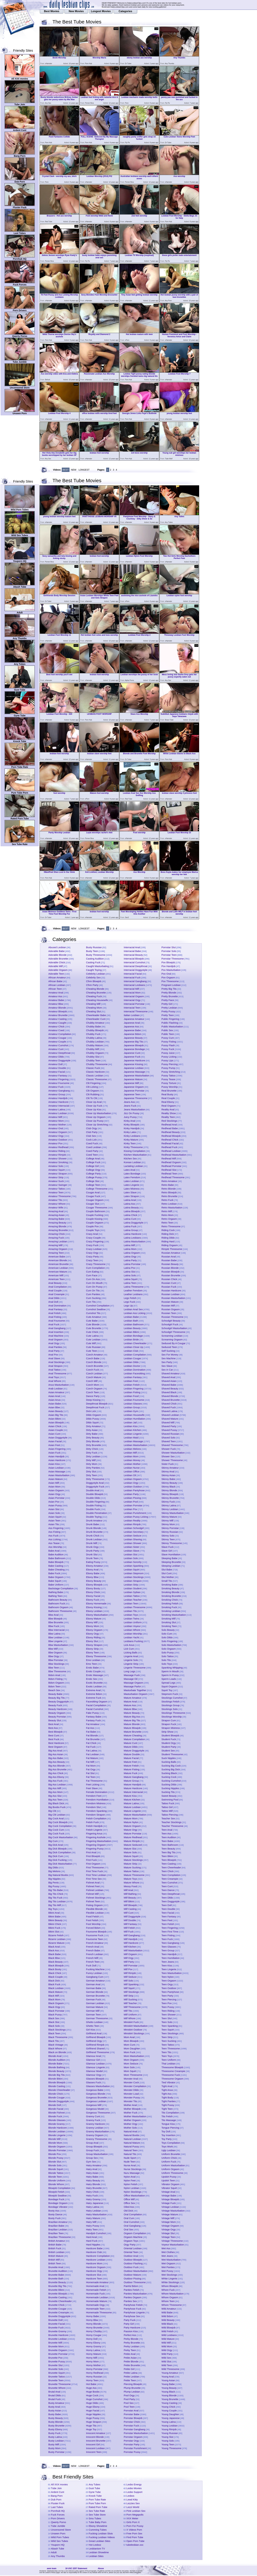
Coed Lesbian (93, 1147)
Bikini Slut (53, 1931)
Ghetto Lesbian (94, 2022)
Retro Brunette (169, 1196)
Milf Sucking (130, 1999)
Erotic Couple (93, 1671)
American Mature (57, 1271)
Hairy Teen (92, 2229)
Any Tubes (20, 663)
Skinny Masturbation (172, 1513)
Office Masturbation (134, 2195)
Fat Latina (91, 1750)
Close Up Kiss (93, 1109)
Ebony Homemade (96, 1603)
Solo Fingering (169, 1641)
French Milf (92, 1958)
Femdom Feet (93, 1795)
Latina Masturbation (134, 1241)
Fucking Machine (95, 1969)
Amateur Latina (56, 1109)
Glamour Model (94, 2071)
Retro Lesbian (169, 1203)
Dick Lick (91, 1411)
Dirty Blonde (92, 1441)
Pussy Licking (169, 1056)
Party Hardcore (132, 2327)
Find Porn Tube (134, 2537)
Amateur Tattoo (56, 1188)
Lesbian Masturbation (135, 1445)
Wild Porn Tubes (20, 508)
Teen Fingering (169, 1927)
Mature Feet (130, 1761)
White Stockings (170, 2282)
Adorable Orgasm (58, 970)
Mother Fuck (130, 2112)
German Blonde (94, 1991)
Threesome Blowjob (172, 2067)
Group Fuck (92, 2150)
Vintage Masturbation (173, 2210)
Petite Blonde (131, 2361)
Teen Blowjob (168, 1860)
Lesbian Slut (130, 1554)
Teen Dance (168, 1890)
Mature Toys (130, 1878)
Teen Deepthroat (170, 1893)
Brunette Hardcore (58, 2335)
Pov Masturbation (171, 970)
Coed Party (92, 1151)
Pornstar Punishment (135, 2448)
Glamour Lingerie (95, 2067)
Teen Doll (166, 1905)
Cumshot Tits (93, 1313)
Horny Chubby (94, 2331)
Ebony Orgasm (94, 1629)
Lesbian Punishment (135, 1513)
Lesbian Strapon (133, 1580)
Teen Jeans (167, 1961)
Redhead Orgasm (171, 1162)
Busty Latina (55, 2436)
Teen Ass (166, 1833)
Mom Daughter (132, 2048)
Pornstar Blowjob (133, 2418)
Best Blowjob (55, 1731)
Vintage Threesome (172, 2240)
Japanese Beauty (133, 1037)
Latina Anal (130, 1200)
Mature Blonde (132, 1724)
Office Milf (129, 2199)
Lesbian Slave (131, 1550)
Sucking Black (169, 1773)
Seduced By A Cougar (173, 1343)
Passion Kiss (131, 2331)
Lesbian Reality (132, 1520)
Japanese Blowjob (134, 1045)
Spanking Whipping (172, 1667)
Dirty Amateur (93, 1426)
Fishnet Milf (92, 1893)
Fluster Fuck (20, 206)
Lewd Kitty (132, 2499)
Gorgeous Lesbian (96, 2101)
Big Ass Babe (55, 1758)
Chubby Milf (92, 1049)
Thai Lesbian (168, 2063)
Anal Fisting (54, 1316)
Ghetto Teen (92, 2025)
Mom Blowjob (131, 2041)
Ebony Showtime (98, 2526)
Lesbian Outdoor (133, 1486)
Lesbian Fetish (132, 1384)
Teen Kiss (166, 1965)
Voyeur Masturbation (172, 2244)
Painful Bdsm (131, 2286)
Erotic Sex (91, 1678)
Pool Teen (129, 2406)
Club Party (92, 1132)
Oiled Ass (129, 2206)
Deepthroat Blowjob (97, 1403)
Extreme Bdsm (94, 1694)
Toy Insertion (168, 2135)
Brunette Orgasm (57, 2350)
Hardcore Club (94, 2252)
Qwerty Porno (20, 335)
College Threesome (97, 1188)
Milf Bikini (129, 1901)
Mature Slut (130, 1848)
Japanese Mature (133, 1079)
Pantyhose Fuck (132, 2308)
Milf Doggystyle (132, 1916)
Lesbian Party (131, 1494)
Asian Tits (53, 1524)
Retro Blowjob (169, 1192)
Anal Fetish (54, 1313)
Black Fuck (54, 1984)
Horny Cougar (93, 2335)
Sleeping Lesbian (170, 1565)
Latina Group (131, 1230)
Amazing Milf (55, 1245)
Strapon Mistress (170, 1728)
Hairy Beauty (93, 2180)
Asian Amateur (56, 1392)
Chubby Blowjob (95, 1030)
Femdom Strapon (95, 1814)
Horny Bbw (92, 2320)
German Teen (93, 2014)
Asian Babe (54, 1403)
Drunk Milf (91, 1543)
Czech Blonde (93, 1362)
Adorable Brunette (58, 958)
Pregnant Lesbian (171, 985)
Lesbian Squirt (131, 1569)
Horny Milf (91, 2357)
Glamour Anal (93, 2056)
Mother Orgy (130, 2123)
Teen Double (168, 1909)
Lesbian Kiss (131, 1426)
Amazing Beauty (57, 1222)
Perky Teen (130, 2350)
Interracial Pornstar (134, 1003)
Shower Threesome (172, 1460)
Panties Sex (130, 2301)
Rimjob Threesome (171, 1249)
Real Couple (168, 1098)
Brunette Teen (56, 2380)
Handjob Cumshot (96, 2233)
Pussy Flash (168, 1045)
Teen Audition (168, 1837)
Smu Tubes (95, 2518)
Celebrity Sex (93, 977)
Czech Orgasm (94, 1388)
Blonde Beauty (56, 2071)
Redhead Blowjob (171, 1135)
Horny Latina (93, 2350)
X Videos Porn (134, 2529)
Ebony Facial (93, 1596)
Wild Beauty (168, 2320)
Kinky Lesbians (132, 1135)
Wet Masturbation (171, 2259)
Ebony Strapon (94, 1645)
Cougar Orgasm (95, 1200)
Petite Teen (130, 2380)
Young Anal (167, 2376)
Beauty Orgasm (56, 1712)
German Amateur (95, 1980)
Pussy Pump (168, 1068)
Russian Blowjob (170, 1271)
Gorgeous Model (95, 2108)
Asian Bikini (54, 1418)
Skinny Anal (167, 1471)
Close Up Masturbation (98, 1113)
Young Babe (168, 2384)
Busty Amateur (56, 2403)
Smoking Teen (169, 1626)
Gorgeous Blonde (95, 2093)
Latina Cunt (130, 1218)
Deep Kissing (93, 1399)
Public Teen (167, 1034)
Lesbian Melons (132, 1448)
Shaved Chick (169, 1403)
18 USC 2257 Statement (76, 2568)
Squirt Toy (166, 1690)
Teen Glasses (168, 1946)
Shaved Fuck (168, 1407)
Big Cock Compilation (60, 1826)
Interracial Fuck (132, 977)
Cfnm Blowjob (93, 981)
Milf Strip (128, 1995)
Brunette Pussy (56, 2361)
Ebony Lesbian (94, 1611)
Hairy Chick (92, 2191)
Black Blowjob (56, 1965)
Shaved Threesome (172, 1445)
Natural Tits (130, 2154)
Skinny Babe (168, 1479)
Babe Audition (56, 1554)
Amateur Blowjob (57, 1011)
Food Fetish (92, 1916)
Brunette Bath (55, 2278)
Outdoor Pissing (132, 2278)
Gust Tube (20, 688)
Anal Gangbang (56, 1328)
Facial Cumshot (94, 1709)
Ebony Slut (92, 1641)
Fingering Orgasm (96, 1844)
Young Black (168, 2391)
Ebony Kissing (94, 1607)
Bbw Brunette (55, 1622)
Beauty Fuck (55, 1705)
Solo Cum (166, 1633)
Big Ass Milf (54, 1788)
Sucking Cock (169, 1777)
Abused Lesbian (57, 947)
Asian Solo (54, 1513)
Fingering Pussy (95, 1848)
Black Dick (54, 1980)
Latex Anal (129, 1169)
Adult (20, 611)
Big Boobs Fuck (57, 1807)
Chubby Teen (93, 1060)
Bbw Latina (54, 1633)
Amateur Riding (56, 1151)
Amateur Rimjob (57, 1154)
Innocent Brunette (95, 2440)
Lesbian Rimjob (132, 1524)
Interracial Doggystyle (135, 970)
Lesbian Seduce (132, 1535)
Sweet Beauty (169, 1795)
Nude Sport (130, 2157)
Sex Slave (167, 1365)
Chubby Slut (92, 1056)
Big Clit (52, 1810)
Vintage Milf (167, 2218)
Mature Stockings (133, 1860)
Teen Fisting (168, 1935)
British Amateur (56, 2240)
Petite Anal (130, 2354)
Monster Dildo (131, 2090)
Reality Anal (167, 1109)
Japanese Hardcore (134, 1060)
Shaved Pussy (169, 1430)
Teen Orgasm (168, 1980)
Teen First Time (169, 1931)
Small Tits (166, 1580)
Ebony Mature (93, 1618)
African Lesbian (56, 985)
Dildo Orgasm (93, 1415)
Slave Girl (166, 1550)
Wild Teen (166, 2365)
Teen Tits (166, 2052)
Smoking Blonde (170, 1592)
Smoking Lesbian (170, 1611)
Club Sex (91, 1135)
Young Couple (169, 2410)
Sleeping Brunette (171, 1562)
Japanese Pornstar (134, 1090)
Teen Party (167, 1995)
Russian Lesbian (170, 1294)
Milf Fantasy (130, 1924)
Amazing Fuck (56, 1237)
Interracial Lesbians (134, 985)
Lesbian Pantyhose (134, 1490)
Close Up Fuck (94, 1105)
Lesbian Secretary (134, 1531)
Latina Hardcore (132, 1233)
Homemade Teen (95, 2308)
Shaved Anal (168, 1377)
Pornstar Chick (132, 2421)
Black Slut (53, 2022)
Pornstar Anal (131, 2410)
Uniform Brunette (170, 2154)
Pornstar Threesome (172, 958)
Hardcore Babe (94, 2248)
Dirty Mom (91, 1464)
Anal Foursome (56, 1320)
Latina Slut (129, 1271)
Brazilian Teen (56, 2233)
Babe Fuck (54, 1573)
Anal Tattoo (54, 1369)
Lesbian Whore (132, 1629)
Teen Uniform (168, 2059)
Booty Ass (53, 2210)
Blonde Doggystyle (58, 2101)
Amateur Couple (57, 1041)
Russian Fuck (168, 1286)
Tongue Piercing (170, 2127)
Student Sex (168, 1750)
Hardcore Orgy (94, 2271)
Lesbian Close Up (133, 1347)
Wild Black (167, 2323)
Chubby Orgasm (95, 1052)
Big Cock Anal (56, 1818)
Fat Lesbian (92, 1754)
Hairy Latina (92, 2206)
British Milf (54, 2259)
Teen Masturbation (171, 1973)
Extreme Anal (93, 1690)
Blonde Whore (56, 2184)
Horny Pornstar (94, 2369)
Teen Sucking (168, 2041)
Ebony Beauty (93, 1580)
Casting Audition (95, 958)
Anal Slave (54, 1358)
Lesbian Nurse (132, 1467)
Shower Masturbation (173, 1452)
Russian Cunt (168, 1283)
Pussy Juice (168, 1052)
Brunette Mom (56, 2346)
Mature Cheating (133, 1735)
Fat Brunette (93, 1739)
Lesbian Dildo (131, 1362)
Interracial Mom (132, 992)
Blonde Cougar (56, 2097)
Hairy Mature (93, 2218)
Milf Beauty (130, 1897)
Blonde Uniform (56, 2180)
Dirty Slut (91, 1471)
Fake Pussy (92, 1712)
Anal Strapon (55, 1365)
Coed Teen (92, 1154)
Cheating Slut (93, 1011)
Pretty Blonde (168, 992)
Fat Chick (91, 1743)
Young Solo (167, 2440)
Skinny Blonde (169, 1490)
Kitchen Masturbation (135, 1154)
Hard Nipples (93, 2244)
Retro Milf (166, 1211)
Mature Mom (131, 1818)
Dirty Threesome (95, 1479)
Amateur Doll (55, 1064)
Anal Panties (55, 1347)
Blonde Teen (55, 2176)
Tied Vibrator (168, 2082)
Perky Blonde (131, 2338)
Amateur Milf (55, 1117)
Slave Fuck (167, 1547)
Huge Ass (91, 2387)
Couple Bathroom (95, 1211)
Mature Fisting (131, 1769)
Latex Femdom (132, 1177)
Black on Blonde (57, 2052)
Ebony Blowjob (94, 1584)
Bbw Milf (53, 1648)
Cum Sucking (93, 1298)
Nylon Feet (130, 2180)
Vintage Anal (168, 2191)
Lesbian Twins (131, 1618)
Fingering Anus (94, 1833)
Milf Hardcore (131, 1942)
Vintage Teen (168, 2237)
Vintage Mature (169, 2214)
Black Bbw (54, 1958)
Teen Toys (166, 2056)
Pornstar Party (131, 2444)
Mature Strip (130, 1863)
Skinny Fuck (168, 1501)
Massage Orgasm (133, 1682)
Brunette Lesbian (57, 2338)
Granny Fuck (93, 2120)
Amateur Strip (55, 1177)
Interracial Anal (132, 947)
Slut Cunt (166, 1573)
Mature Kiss (130, 1795)
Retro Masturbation (171, 1207)
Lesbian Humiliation (134, 1418)
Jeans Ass (129, 1102)
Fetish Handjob (94, 1826)
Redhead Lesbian (171, 1151)
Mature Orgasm (132, 1826)
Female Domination (96, 1792)
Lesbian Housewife (134, 1415)
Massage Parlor (132, 1686)
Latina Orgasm (132, 1252)
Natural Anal (130, 2131)
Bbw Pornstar (55, 1660)
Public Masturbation (172, 1026)
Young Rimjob (169, 2429)
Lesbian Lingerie (133, 1433)
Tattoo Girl (167, 1807)
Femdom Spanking (96, 1810)
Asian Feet (54, 1445)
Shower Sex (168, 1456)
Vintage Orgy (168, 2229)
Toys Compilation (170, 2142)
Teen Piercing (168, 1999)
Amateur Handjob (58, 1098)
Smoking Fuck (169, 1607)
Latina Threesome (134, 1286)
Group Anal (92, 2142)
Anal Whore (54, 1381)
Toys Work (167, 2146)
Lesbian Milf (130, 1452)
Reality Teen (168, 1117)
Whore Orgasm (169, 2297)
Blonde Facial (55, 2108)
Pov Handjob (168, 966)
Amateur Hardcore (58, 1102)
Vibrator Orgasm (170, 2184)
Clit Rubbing (92, 1094)
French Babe (93, 1950)
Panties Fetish (131, 2289)
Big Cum (53, 1841)
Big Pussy (53, 1886)
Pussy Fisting (168, 1041)
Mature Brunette (132, 1731)
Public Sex (167, 1030)
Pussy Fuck (167, 1049)
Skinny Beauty (169, 1482)
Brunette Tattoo (56, 2376)
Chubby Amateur (95, 1022)
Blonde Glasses (57, 2120)
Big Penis (53, 1882)
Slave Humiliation (170, 1554)
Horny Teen (92, 2380)
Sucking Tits (168, 1792)
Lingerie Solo (131, 1660)
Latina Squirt (131, 1279)
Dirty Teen (91, 1475)
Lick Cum (129, 1648)
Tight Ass (166, 2093)
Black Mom (54, 1999)
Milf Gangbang (132, 1935)
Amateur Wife (55, 1207)
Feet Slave (92, 1788)
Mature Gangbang (134, 1777)
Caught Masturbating (97, 966)
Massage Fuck (132, 1675)
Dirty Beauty (92, 1437)
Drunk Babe (92, 1524)
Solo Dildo (167, 1637)
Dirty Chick (92, 1448)
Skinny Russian (169, 1531)
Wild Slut (166, 2361)
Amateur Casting (57, 1019)
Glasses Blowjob (95, 2078)
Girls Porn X (133, 2522)
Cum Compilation (95, 1267)
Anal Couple (55, 1290)
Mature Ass (130, 1705)
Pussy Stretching (170, 1071)
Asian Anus (54, 1399)
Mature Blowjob (132, 1728)
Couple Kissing (94, 1218)
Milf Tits (128, 2010)
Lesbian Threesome (134, 1607)
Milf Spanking (131, 1984)
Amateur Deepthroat (59, 1052)
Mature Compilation (134, 1739)
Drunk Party (92, 1550)
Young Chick (168, 2406)
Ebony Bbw (92, 1577)
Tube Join (20, 103)
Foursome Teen (94, 1939)
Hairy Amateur (94, 2165)
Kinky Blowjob (131, 1124)
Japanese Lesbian (134, 1068)
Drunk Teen (92, 1558)
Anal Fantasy (55, 1309)
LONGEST (84, 469)
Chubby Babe (93, 1026)
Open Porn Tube (135, 2541)
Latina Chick (130, 1215)
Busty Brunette (56, 2425)
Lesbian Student (132, 1588)
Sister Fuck (167, 1464)
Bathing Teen (55, 1596)
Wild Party (167, 2354)
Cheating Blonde (95, 988)
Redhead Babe (169, 1128)
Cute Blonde (93, 1324)
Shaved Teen (168, 1441)
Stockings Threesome (173, 1712)
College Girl (92, 1166)
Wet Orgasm (168, 2263)
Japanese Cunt (132, 1052)
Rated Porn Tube (20, 817)
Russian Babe (169, 1260)
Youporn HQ (20, 560)
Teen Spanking (169, 2025)
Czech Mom (92, 1384)
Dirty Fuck (91, 1452)
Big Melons (54, 1871)
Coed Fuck (92, 1143)
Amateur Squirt (56, 1169)
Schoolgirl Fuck (169, 1324)
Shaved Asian (169, 1381)
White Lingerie (169, 2278)
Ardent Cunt (20, 129)
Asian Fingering (56, 1448)
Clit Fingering (93, 1083)
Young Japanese (170, 2418)
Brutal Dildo (54, 2395)
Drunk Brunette (94, 1531)
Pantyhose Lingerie (134, 2312)
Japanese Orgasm (134, 1086)
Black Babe (54, 1954)
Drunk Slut (92, 1554)
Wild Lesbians (169, 2335)
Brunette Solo (55, 2369)
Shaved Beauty (169, 1388)
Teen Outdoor (168, 1988)
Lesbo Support (134, 2492)
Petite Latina (130, 2372)
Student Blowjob (170, 1735)
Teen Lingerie (168, 1969)
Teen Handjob (169, 1954)
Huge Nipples (93, 2414)
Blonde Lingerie (56, 2135)
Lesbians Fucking (133, 1641)
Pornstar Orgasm (133, 2436)
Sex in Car (167, 1369)
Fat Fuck (91, 1746)
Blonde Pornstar (57, 2150)
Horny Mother (93, 2365)
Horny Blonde (93, 2323)
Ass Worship (55, 1547)
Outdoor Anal (131, 2255)
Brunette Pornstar (58, 2354)
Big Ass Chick (55, 1773)
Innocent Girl (93, 2444)
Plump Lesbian (132, 2391)
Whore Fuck (168, 2289)
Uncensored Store (20, 386)
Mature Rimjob (132, 1841)
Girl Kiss (90, 2029)
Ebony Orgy (92, 1633)
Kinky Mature (131, 1139)
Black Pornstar (56, 2010)
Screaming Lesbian (171, 1335)
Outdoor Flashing (133, 2263)
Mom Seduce (131, 2063)
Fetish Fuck (92, 1822)
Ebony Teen (92, 1652)
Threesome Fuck (170, 2074)
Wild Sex (166, 2357)
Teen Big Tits (168, 1852)
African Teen (55, 988)
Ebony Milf (92, 1622)
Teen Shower (168, 2014)
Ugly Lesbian (168, 2150)
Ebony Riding (93, 1637)
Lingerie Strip (131, 1663)
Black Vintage (55, 2044)
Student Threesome (172, 1754)
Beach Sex (54, 1690)
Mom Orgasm (131, 2059)
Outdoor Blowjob (133, 2259)
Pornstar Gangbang (134, 2429)
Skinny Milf (167, 1520)
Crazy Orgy (92, 1252)
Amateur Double (57, 1068)
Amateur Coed (56, 1030)
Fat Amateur (92, 1724)
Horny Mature (93, 2354)
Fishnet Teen (93, 1901)
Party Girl (129, 2323)
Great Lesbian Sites (99, 2541)
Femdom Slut (93, 1807)
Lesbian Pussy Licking (136, 1516)
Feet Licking (92, 1784)
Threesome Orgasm (172, 2078)
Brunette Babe (56, 2274)
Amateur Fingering (58, 1079)
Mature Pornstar (132, 1833)
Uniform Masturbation (173, 2165)
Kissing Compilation (134, 1151)
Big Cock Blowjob (58, 1822)
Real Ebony (167, 1102)
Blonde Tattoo (55, 2173)
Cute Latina (92, 1335)
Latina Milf (129, 1245)
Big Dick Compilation (59, 1852)
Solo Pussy (167, 1652)
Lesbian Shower (132, 1543)
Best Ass (53, 1728)
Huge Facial (92, 2410)
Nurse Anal (130, 2165)
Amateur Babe (56, 1000)
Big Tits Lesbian (57, 1901)
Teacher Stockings (171, 1822)
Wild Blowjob (168, 2327)
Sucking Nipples (170, 1788)
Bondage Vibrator (57, 2206)
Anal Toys (53, 1377)
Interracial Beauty (133, 954)
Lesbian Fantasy (133, 1377)
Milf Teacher (130, 2003)
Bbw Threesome (57, 1671)
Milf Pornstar (131, 1965)
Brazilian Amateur (58, 2222)
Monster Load (131, 2093)
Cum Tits (91, 1301)
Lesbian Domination (135, 1369)
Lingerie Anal (131, 1656)
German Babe (93, 1988)
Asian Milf (53, 1482)
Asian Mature (55, 1479)
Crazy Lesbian (94, 1249)
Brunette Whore (57, 2387)
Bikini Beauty (55, 1920)
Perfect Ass (130, 2335)
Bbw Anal (53, 1614)
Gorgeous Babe (94, 2090)
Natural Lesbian (132, 2139)
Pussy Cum (167, 1037)
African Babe (55, 981)
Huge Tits (91, 2425)
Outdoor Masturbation (136, 2271)
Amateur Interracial (58, 1105)
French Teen (93, 1961)
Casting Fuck (93, 962)
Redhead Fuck (169, 1147)
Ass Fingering (55, 1528)
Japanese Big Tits (133, 1041)
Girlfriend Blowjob (95, 2037)
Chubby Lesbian (95, 1041)
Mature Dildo (131, 1746)
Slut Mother (167, 1577)
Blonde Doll (54, 2105)
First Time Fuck (94, 1871)
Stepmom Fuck (169, 1694)
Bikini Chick (54, 1924)
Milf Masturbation (133, 1950)
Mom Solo (129, 2067)
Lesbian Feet (131, 1381)
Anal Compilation (57, 1286)
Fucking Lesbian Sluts (101, 2533)
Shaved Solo (168, 1437)
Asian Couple (55, 1430)
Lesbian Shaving (133, 1539)
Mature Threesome (134, 1875)
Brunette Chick (56, 2304)
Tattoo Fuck (167, 1803)
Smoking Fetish (169, 1603)
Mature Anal (130, 1701)
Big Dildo (53, 1867)
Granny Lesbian (94, 2127)
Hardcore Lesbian (95, 2259)
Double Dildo (93, 1497)
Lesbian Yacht (131, 1637)
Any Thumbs (20, 637)
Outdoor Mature (132, 2274)
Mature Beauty (132, 1712)
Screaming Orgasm (172, 1339)
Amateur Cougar (57, 1037)
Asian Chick (54, 1426)
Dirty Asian (92, 1430)
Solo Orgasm (168, 1648)
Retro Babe (167, 1184)
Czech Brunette (94, 1365)
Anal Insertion (55, 1332)
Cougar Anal (93, 1192)
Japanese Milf (131, 1083)
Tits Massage (168, 2120)
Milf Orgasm (130, 1954)
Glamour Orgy (93, 2074)
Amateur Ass (55, 996)
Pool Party (129, 2399)
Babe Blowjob (55, 1562)
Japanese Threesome (136, 1098)
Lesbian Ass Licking (134, 1313)
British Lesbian (56, 2252)
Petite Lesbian (131, 2376)
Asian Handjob (56, 1456)
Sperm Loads (168, 1678)
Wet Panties (168, 2267)
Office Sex (129, 2203)
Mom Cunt (129, 2044)
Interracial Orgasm (134, 996)
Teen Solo (166, 2022)
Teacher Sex (168, 1818)
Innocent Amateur (95, 2433)
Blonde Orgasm (56, 2146)
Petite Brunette (132, 2365)
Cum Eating (92, 1271)
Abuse (101, 2568)
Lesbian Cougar (132, 1358)
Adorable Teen (56, 973)
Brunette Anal (55, 2267)
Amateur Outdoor (57, 1139)
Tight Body (167, 2097)
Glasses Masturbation (98, 2086)
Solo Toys (166, 1663)
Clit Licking (92, 1086)
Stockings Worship (171, 1716)
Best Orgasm (55, 1746)
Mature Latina (131, 1803)
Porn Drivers (20, 309)
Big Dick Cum (55, 1856)
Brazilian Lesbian (57, 2229)
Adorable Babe (56, 951)
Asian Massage (56, 1471)
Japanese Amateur (134, 1019)
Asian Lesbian (56, 1467)
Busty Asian (54, 2410)
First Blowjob (93, 1856)
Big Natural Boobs (58, 1875)
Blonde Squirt (55, 2169)
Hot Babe (91, 2384)
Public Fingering (170, 1019)
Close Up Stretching (97, 1124)
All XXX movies (20, 77)
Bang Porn (20, 154)
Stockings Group (170, 1705)
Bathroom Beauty (57, 1599)
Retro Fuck (167, 1200)
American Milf (55, 1275)
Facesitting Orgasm (96, 1701)
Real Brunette (169, 1090)
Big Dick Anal (55, 1844)
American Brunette (58, 1264)
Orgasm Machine (133, 2237)
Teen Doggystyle (170, 1901)
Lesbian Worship (133, 1633)
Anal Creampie (56, 1294)
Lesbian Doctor (132, 1365)
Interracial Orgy (132, 1000)
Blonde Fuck (55, 2116)
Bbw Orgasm (55, 1652)
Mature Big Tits (132, 1720)
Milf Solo (128, 1980)
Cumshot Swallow (96, 1309)
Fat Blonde (92, 1735)
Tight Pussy (167, 2105)
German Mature (94, 2007)
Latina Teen (130, 1283)
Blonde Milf (54, 2139)
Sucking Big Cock (171, 1765)
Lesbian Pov (130, 1509)
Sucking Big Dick (170, 1769)
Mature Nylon (131, 1822)
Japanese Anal (132, 1022)
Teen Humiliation (170, 1958)
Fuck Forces (20, 283)
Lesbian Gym (131, 1411)
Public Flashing (169, 1022)
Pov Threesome (170, 981)
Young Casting (169, 2403)
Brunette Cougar (57, 2308)
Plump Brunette (132, 2387)
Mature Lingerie (132, 1810)
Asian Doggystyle (57, 1437)
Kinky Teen (130, 1143)
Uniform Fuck (168, 2161)
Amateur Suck (56, 1181)
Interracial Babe (132, 951)
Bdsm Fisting (55, 1678)
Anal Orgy (53, 1343)
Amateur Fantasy (57, 1075)
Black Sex (53, 2018)
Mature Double (132, 1754)
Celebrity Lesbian (95, 973)
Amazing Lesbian (57, 1241)
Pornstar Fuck (131, 2425)
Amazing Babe (56, 1218)
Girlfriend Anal (93, 2033)
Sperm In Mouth (170, 1671)
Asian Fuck (54, 1452)
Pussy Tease (168, 1079)
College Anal (93, 1158)
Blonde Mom (55, 2142)
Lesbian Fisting (132, 1392)
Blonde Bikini (55, 2078)
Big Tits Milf (54, 1905)
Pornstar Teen (169, 954)
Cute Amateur (93, 1316)
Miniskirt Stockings (134, 2033)
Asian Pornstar (56, 1497)
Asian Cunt (54, 1433)
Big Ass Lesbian (57, 1784)
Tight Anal (166, 2086)
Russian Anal (168, 1256)
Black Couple (55, 1976)
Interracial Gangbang (135, 981)
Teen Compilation (170, 1875)
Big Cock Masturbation (60, 1837)
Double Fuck (93, 1509)
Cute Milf (91, 1343)
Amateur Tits (55, 1200)
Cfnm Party (92, 985)
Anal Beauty (55, 1283)
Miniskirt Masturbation (136, 2025)
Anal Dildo (53, 1298)
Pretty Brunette (169, 996)
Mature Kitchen (132, 1799)
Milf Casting (130, 1909)
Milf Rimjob (130, 1973)
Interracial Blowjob (134, 958)
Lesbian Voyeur (132, 1626)
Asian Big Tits (55, 1415)
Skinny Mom (168, 1524)
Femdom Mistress (96, 1803)
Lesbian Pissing (132, 1497)
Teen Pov (166, 2003)
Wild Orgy (166, 2350)
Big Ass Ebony (56, 1777)
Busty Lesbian (56, 2440)
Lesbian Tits (130, 1611)
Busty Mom (54, 2448)
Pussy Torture (168, 1083)
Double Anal (92, 1490)
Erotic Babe (92, 1667)
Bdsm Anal (54, 1675)
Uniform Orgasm (170, 2169)
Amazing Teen (56, 1252)
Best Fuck (53, 1739)
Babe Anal (53, 1550)
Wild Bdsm (167, 2316)
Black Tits (53, 2041)
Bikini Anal (54, 1912)
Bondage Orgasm (58, 2203)
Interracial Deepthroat (135, 966)
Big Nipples (54, 1878)
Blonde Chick (55, 2093)
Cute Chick (92, 1332)
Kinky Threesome (133, 1147)
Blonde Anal (54, 2056)
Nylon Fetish (130, 2184)
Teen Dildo (167, 1897)
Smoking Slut (168, 1622)
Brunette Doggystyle (59, 2316)
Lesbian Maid (131, 1437)
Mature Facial (131, 1758)
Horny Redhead (94, 2372)
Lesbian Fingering (133, 1388)
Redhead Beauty (170, 1132)
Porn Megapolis (134, 2514)
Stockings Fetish (170, 1701)
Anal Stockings (56, 1362)
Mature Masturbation (135, 1814)
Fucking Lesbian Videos (102, 2537)
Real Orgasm (168, 1105)
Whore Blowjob (169, 2286)
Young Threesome (171, 2448)
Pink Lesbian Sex (135, 2510)
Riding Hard (167, 1241)
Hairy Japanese (94, 2203)
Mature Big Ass (132, 1716)
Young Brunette (169, 2399)
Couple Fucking (94, 1215)
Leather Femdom (133, 1290)
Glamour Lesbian (95, 2063)
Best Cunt (53, 1735)
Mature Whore (131, 1882)
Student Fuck (168, 1739)
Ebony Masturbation (97, 1614)
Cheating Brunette (96, 992)
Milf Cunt (128, 1912)
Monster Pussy (132, 2097)
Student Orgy (168, 1743)
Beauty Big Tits (56, 1697)
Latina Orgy (130, 1256)
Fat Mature (92, 1758)
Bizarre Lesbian (56, 1939)
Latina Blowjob (132, 1211)
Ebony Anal (92, 1569)
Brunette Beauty (57, 2282)
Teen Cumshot (169, 1882)
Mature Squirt (131, 1856)
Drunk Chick (92, 1535)
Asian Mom (54, 1486)
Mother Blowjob (132, 2108)
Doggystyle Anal (95, 1482)
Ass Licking (54, 1539)
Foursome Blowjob (96, 1931)
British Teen (54, 2263)
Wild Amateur (168, 2308)
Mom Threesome (133, 2074)
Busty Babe (54, 2414)
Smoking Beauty (170, 1588)
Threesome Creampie (173, 2071)
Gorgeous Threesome (98, 2112)
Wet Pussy (167, 2271)
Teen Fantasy (168, 1916)
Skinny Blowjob (169, 1494)
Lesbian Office (131, 1471)
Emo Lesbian (93, 1660)
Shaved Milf (167, 1422)
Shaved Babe (168, 1384)
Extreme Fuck (93, 1697)
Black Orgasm (56, 2003)
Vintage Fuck (168, 2203)
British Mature (56, 2255)
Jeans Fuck (130, 1105)
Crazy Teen (92, 1260)
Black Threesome (57, 2037)
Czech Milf (92, 1381)
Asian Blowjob (56, 1422)
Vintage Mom (168, 2222)
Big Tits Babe (55, 1890)
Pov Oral (166, 973)
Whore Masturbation (172, 2293)
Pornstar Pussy (132, 2452)
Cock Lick (91, 1139)
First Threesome (95, 1867)
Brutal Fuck (54, 2399)
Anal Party (54, 1350)
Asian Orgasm (56, 1490)
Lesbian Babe (131, 1316)
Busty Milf (53, 2444)
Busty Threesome (95, 954)
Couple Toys (92, 1230)
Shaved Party (168, 1426)
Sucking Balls (168, 1761)
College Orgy (93, 1169)
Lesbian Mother (132, 1464)
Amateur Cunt (56, 1049)
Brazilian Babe (56, 2225)
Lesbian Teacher (133, 1599)
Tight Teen (167, 2108)
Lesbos (130, 2495)
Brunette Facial (56, 2323)
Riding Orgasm (169, 1245)
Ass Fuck (53, 1535)
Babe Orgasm (56, 1577)
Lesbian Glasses (133, 1403)
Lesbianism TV (97, 2548)
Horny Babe (92, 2316)
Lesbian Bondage (133, 1335)
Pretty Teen (167, 1015)
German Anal (93, 1984)
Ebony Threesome (96, 1656)
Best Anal (53, 1724)
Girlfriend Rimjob (95, 2044)
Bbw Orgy (53, 1656)
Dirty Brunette (93, 1445)
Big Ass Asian (55, 1754)
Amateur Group (56, 1094)
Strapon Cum (168, 1720)
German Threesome (97, 2018)
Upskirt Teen (168, 2180)
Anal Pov (53, 1354)
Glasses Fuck (93, 2082)
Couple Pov (92, 1226)
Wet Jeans (167, 2255)
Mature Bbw (130, 1709)
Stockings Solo (169, 1709)
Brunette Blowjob (57, 2293)
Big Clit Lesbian (56, 1814)
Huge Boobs (93, 2391)
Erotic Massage (94, 1675)
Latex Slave (130, 1192)
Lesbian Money (132, 1460)
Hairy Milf (91, 2222)
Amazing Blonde (57, 1226)
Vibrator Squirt (169, 2188)
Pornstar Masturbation (136, 2433)
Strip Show (167, 1731)
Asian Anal (54, 1396)
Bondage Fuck (56, 2199)
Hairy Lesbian (93, 2210)
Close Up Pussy (95, 1120)
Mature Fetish (131, 1765)
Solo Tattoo (167, 1656)
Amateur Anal (55, 992)
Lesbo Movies (134, 2488)
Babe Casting (55, 1565)
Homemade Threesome (99, 2312)
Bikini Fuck (54, 1927)
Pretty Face (167, 1000)
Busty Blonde (55, 2421)
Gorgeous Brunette (96, 2097)
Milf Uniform (130, 2014)
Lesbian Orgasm (133, 1479)
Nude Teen (130, 2161)
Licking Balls (130, 1652)
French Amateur (95, 1942)
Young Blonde (169, 2395)
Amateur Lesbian (57, 1113)
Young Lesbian (169, 2425)
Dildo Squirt (92, 1422)
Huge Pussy (92, 2418)
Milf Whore (130, 2018)
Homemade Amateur (97, 2282)
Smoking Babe (169, 1584)
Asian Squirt (55, 1516)
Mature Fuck (130, 1773)
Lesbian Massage (133, 1441)
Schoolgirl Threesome (173, 1332)
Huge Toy (91, 2429)
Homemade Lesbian (97, 2297)
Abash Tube (20, 585)
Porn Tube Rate (20, 766)
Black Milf (53, 1995)
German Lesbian (95, 2003)
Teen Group (167, 1950)
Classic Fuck (93, 1068)
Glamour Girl (93, 2059)
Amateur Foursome (58, 1083)
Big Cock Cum (56, 1829)
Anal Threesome (57, 1373)
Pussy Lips (167, 1060)
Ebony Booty (93, 1588)
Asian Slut (53, 1509)
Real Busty (167, 1094)
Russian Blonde (170, 1267)
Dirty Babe (92, 1433)
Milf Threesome (132, 2007)
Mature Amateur (132, 1697)
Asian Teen (54, 1520)
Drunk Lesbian (94, 1539)
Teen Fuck (167, 1939)
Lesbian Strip (131, 1584)
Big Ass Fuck (55, 1780)
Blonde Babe (55, 2063)
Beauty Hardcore (57, 1709)
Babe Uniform (55, 1584)
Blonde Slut (54, 2161)
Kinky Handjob (132, 1128)
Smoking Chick (169, 1599)
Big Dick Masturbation (60, 1863)
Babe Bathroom (56, 1558)
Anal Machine (55, 1335)
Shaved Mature (169, 1418)
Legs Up (128, 1305)
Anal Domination (57, 1305)
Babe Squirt (54, 1580)
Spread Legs (168, 1682)
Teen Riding (167, 2010)
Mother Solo (130, 2127)
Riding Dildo (168, 1237)
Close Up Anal (94, 1102)
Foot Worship (93, 1924)
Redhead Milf (168, 1158)
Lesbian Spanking (133, 1565)
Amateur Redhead (58, 1147)
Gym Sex (91, 2161)
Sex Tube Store (97, 2514)
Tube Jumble (20, 360)
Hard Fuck (91, 2240)
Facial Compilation (96, 1705)
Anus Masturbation (58, 1384)
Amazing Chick (56, 1233)
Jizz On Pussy (131, 1113)
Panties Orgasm (132, 2297)
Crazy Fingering (94, 1241)
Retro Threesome (170, 1226)
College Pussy (94, 1177)
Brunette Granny (57, 2331)
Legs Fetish (130, 1298)
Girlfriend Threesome (97, 2052)
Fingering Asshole (96, 1837)
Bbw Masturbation (58, 1645)
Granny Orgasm (95, 2135)
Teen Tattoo (167, 2044)
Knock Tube (20, 740)
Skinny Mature (169, 1516)
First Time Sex (94, 1878)
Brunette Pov (55, 2357)
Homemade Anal (95, 2286)
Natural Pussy (131, 2146)
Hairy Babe (92, 2176)
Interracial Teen (132, 1007)
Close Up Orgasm (96, 1117)
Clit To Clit (91, 1098)
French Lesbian (94, 1954)
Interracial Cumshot (134, 962)
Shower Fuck (168, 1448)
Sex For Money (169, 1354)
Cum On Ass (93, 1279)
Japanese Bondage (134, 1049)
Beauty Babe (55, 1694)
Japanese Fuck (132, 1056)
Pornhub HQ (20, 257)
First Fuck (91, 1860)
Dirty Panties (93, 1467)
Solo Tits (166, 1660)
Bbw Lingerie (55, 1641)
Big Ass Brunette (57, 1769)
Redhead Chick (169, 1139)
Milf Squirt (129, 1988)
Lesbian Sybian (132, 1592)
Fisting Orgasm (94, 1905)
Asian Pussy (55, 1505)
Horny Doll (92, 2338)
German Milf (92, 2010)
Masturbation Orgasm (135, 1694)
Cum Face (91, 1275)
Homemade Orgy (95, 2304)
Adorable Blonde (57, 954)
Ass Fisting (54, 1531)
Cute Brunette (93, 1328)
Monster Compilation (135, 2086)
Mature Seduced (133, 1844)
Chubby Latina (94, 1037)
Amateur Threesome (59, 1196)
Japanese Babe (132, 1030)
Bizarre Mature (56, 1942)
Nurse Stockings (133, 2169)
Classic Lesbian (94, 1075)
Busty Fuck (54, 2433)
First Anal (91, 1852)
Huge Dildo (92, 2403)
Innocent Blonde (95, 2436)
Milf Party (129, 1961)
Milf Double (130, 1920)
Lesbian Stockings (134, 1577)
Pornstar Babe (131, 2414)
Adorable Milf (55, 966)
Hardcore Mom (94, 2263)
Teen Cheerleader (171, 1867)
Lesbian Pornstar (133, 1505)
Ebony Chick (93, 1592)
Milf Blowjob (130, 1905)
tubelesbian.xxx (134, 2544)
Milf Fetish (129, 1927)
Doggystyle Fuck (95, 1486)
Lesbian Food (131, 1396)
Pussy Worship (169, 1086)
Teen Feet (166, 1920)
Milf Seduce (130, 1976)
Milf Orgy (129, 1958)
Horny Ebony (93, 2342)
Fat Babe (91, 1731)
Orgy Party (130, 2244)
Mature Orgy (130, 1829)
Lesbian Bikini (131, 1332)
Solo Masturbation (171, 1645)
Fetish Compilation (96, 1818)
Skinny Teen (168, 1539)
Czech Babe (92, 1358)
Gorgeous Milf (93, 2105)
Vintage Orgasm (170, 2225)
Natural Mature (132, 2142)
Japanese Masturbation (136, 1075)
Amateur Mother (57, 1124)
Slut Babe (166, 1569)
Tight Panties (168, 2101)
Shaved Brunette (170, 1399)
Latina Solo (130, 1275)
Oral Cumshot (131, 2222)
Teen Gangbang (170, 1942)
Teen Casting (168, 1863)
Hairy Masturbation (96, 2214)
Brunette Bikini (56, 2289)
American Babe (56, 1256)
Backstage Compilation (60, 1588)
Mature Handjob (132, 1784)
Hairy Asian (92, 2173)
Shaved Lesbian (170, 1415)
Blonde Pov (54, 2154)
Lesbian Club (131, 1350)
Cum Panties (93, 1294)
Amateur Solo (55, 1166)
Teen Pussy (167, 2007)
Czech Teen (92, 1392)
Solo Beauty (168, 1629)
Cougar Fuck (93, 1196)
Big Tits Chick (55, 1893)
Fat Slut (90, 1773)
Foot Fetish (92, 1920)
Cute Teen (91, 1350)
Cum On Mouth (94, 1283)
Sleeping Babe (169, 1558)
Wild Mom (166, 2346)
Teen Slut (166, 2018)
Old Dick (128, 2210)
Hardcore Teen (94, 2278)
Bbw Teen (53, 1667)
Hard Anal (91, 2237)
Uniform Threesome (172, 2173)
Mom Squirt (130, 2071)
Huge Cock (92, 2395)
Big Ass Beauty (56, 1761)
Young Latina (168, 2421)
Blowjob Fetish (56, 2191)
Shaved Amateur (170, 1373)
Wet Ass (165, 2248)
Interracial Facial (133, 973)
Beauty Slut (54, 1720)
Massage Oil (130, 1678)
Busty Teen (92, 951)
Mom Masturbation (134, 2056)
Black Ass (53, 1950)
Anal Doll (53, 1301)
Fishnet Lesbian (94, 1890)
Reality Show (168, 1113)
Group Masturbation (97, 2154)
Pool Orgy (129, 2395)
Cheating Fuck (94, 996)
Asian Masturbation (58, 1475)
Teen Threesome (170, 2048)
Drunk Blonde (93, 1528)
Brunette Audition (57, 2271)
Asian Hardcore (56, 1460)
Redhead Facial (170, 1143)
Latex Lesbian (131, 1181)
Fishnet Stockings (95, 1897)
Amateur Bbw (55, 1003)
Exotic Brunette (94, 1682)
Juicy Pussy (130, 1117)
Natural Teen (131, 2150)
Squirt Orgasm (169, 1686)
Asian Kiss (54, 1464)
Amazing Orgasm (57, 1249)
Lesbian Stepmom (134, 1573)
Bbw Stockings (56, 1663)
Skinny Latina (168, 1505)
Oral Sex (128, 2229)
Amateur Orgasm (57, 1132)
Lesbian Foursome (134, 1399)
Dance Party (93, 1396)
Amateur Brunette (58, 1015)
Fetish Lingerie (94, 1829)
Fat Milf (90, 1761)
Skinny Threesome (171, 1543)
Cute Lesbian (93, 1339)
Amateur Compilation (59, 1034)
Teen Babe (167, 1841)
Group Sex (92, 2157)
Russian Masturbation (173, 1298)
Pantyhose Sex (132, 2316)
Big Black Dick (56, 1803)
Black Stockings (57, 2029)
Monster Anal (131, 2078)
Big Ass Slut (54, 1795)
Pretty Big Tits (169, 988)
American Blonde (57, 1260)
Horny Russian (94, 2376)
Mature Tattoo (131, 1871)
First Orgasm (93, 1863)
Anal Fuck (53, 1324)
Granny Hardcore (95, 2123)
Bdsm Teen (54, 1686)
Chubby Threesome (97, 1064)
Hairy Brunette (94, 2188)
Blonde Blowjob (56, 2082)
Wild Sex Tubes (20, 534)
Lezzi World (132, 2507)
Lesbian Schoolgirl (134, 1528)
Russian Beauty (170, 1264)
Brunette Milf (55, 2342)
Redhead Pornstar (171, 1166)
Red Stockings (169, 1120)
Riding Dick (167, 1233)
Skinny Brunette (170, 1497)
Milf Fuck (129, 1931)
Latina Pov (129, 1267)
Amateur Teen (56, 1192)
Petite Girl (129, 2369)
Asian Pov (53, 1501)
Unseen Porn (20, 412)
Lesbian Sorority (132, 1562)
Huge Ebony (93, 2406)
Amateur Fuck (56, 1086)
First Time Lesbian (96, 1875)
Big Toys (53, 1909)
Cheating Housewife (97, 1000)
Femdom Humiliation (97, 1799)
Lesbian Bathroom (134, 1324)
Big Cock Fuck (56, 1833)
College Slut (92, 1181)
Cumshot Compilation (97, 1305)
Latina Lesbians (132, 1237)
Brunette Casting (57, 2297)
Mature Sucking (132, 1867)
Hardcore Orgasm (96, 2267)
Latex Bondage (132, 1173)
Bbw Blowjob (55, 1618)
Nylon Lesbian (131, 2188)
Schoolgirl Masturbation (174, 1328)
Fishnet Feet (93, 1886)
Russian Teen (168, 1313)
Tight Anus (167, 2090)
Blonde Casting (56, 2086)
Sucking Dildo (169, 1784)
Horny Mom (92, 2361)
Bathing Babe (55, 1592)
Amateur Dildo (56, 1056)
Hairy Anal (91, 2169)
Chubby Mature (94, 1045)
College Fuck (93, 1162)
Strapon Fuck (168, 1724)
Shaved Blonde (169, 1396)
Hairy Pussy (92, 2225)
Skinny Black (168, 1486)
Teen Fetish (167, 1924)
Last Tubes (20, 232)
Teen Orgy (167, 1984)
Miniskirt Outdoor (133, 2029)
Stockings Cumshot (172, 1697)
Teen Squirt (167, 2029)
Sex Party (166, 1362)
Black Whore (55, 2048)
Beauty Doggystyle (58, 1701)
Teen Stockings (169, 2033)
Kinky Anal (129, 1120)
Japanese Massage (134, 1071)
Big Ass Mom (55, 1792)
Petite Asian (130, 2357)
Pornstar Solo (168, 951)
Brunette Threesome (59, 2384)
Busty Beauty (55, 2418)
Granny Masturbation (97, 2131)
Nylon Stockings (132, 2191)
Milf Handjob (130, 1939)
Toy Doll (165, 2131)
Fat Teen (91, 1777)
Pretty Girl (166, 1003)
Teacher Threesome (172, 1826)
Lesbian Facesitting (134, 1373)
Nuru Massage (132, 2173)
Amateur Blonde (57, 1007)
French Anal (92, 1946)
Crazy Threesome (96, 1264)
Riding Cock (168, 1230)
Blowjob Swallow (57, 2195)
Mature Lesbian (132, 1807)
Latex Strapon (131, 1196)
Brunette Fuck (56, 2327)
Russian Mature (170, 1301)
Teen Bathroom (169, 1844)
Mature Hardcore (133, 1788)
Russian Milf (168, 1305)
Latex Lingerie (131, 1184)
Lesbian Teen (131, 1603)
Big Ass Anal (55, 1750)
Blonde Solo (55, 2165)
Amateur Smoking (58, 1162)
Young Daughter (170, 2414)
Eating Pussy (93, 1562)
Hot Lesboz (95, 2544)
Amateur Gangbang (59, 1090)
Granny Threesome (96, 2139)
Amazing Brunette (58, 1230)
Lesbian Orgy (131, 1482)
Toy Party (166, 2139)
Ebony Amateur (94, 1565)
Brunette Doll (55, 2320)
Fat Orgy (91, 1769)
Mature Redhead (133, 1837)
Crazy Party (92, 1256)
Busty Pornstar (56, 2452)
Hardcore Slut (93, 2274)
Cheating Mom (94, 1007)
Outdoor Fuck (131, 2267)
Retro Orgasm (169, 1218)
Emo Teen (91, 1663)
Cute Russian (93, 1347)
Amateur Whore (57, 1203)
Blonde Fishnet (56, 2112)
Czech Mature (93, 1377)
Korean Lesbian (132, 1162)
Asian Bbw (54, 1407)
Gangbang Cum (94, 1976)
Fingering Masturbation (98, 1841)
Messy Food (130, 1886)
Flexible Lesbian (95, 1912)
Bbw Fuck (53, 1626)
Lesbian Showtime (99, 2552)
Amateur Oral (55, 1128)
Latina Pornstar (132, 1264)
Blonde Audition (56, 2059)
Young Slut (167, 2436)
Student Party (168, 1746)
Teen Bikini (167, 1856)
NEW (73, 469)
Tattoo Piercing (169, 1814)
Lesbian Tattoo (132, 1596)
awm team (51, 2568)
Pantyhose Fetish (133, 2304)
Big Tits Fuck (55, 1897)
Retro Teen (167, 1222)
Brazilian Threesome (59, 2237)
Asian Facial (55, 1441)
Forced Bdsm (93, 1927)
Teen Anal (166, 1829)
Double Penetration (96, 1513)
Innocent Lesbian (95, 2448)
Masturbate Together (135, 1690)
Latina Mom (130, 1249)
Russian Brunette (170, 1275)
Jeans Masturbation (134, 1109)
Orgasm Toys (131, 2240)
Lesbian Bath (131, 1320)
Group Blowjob (94, 2146)
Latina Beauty (131, 1207)
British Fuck (54, 2248)
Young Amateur (169, 2372)
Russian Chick (169, 1279)
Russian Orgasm (170, 1309)
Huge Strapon (93, 2421)
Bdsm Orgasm (56, 1682)
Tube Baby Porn (97, 2522)
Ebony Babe (92, 1573)
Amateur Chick (56, 1026)
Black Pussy (55, 2014)
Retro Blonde (168, 1188)
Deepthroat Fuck (95, 1407)
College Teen (93, 1184)
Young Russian (169, 2433)
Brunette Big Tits (57, 2286)
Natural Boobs (131, 2135)
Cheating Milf (93, 1003)
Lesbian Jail (130, 1422)
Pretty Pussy (168, 1011)
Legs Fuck (129, 1301)
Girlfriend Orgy (94, 2041)
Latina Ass (129, 1203)
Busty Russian (94, 947)
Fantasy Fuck (93, 1720)
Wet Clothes (168, 2252)
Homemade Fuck (95, 2293)
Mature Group (131, 1780)
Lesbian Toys (131, 1614)
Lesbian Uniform (133, 1622)
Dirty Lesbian (93, 1456)
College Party (93, 1173)
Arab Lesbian (55, 1388)
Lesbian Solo (131, 1558)
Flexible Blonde (94, 1909)
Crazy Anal (92, 1233)
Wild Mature (168, 2338)
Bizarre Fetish (56, 1935)
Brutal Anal (54, 2391)
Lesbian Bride (131, 1339)
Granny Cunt (93, 2116)
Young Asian (168, 2380)
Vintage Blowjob (170, 2199)
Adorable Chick (56, 962)
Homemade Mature (96, 2301)
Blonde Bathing (56, 2067)
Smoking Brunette (171, 1596)
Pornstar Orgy (131, 2440)
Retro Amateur (169, 1181)
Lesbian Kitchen (132, 1430)
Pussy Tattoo (168, 1075)
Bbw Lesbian (55, 1637)
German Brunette (95, 1995)
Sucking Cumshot (171, 1780)
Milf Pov (128, 1969)
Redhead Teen (169, 1173)
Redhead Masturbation (173, 1154)
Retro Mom (167, 1215)
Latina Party (130, 1260)
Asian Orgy (54, 1494)
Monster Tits (130, 2101)
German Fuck (93, 1999)
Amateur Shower (57, 1158)
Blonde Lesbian (56, 2131)
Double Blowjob (94, 1494)
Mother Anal (130, 2105)
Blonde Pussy (55, 2157)
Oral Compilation (133, 2214)
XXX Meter (132, 2518)
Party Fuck (130, 2320)
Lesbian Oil (130, 1475)
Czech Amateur (94, 1354)
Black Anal (54, 1946)
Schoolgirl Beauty (171, 1320)
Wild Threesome (170, 2369)
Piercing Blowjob (133, 2384)
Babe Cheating (56, 1569)
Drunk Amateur (94, 1520)
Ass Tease (54, 1543)
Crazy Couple (93, 1237)
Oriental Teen (131, 2252)
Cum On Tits (93, 1290)
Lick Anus (129, 1645)
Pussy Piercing (169, 1064)
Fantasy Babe (93, 1716)
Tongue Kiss (168, 2123)
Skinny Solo (167, 1535)
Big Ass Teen (55, 1799)
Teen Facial (167, 1912)
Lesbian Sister (131, 1547)
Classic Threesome (96, 1079)
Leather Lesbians (133, 1294)
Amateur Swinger (57, 1184)
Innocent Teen (93, 2452)
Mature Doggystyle (134, 1750)
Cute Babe (92, 1320)
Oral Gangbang (132, 2225)
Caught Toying (94, 970)
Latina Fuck (130, 1226)
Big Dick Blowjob (57, 1848)
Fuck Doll (91, 1965)
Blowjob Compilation (59, 2188)
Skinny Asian (168, 1475)
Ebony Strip (92, 1648)
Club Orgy (91, 1128)
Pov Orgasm (168, 977)
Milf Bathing (130, 1893)
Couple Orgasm (94, 1222)
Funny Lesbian (94, 1973)
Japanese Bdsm (132, 1034)
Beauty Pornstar (57, 1716)
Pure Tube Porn (20, 791)
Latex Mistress (132, 1188)
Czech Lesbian (94, 1373)
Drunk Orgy (92, 1547)
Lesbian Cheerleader (135, 1343)
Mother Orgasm (132, 2120)
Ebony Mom (92, 1626)
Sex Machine (168, 1358)
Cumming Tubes (98, 2529)
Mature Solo (130, 1852)
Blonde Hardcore (57, 2127)
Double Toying (94, 1516)
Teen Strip (167, 2037)
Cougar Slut (92, 1203)
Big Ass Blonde (56, 1765)
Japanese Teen (132, 1094)
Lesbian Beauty (132, 1328)
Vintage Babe (168, 2195)
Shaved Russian (170, 1433)
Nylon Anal (130, 2176)
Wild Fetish (167, 2331)
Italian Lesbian (132, 1015)
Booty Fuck (54, 2218)
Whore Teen (168, 2301)
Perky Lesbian (131, 2346)
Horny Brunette (94, 2327)
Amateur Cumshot (58, 1045)
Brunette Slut (55, 2365)
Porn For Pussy (134, 2526)
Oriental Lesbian (133, 2248)
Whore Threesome (171, 2304)
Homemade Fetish (96, 2289)
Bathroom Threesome (60, 1611)
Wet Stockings (169, 2274)
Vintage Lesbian (170, 2206)
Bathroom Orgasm (58, 1607)
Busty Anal (54, 2406)
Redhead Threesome (173, 1177)
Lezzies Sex (133, 2503)
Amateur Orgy (56, 1135)
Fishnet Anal (93, 1882)
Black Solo (54, 2025)
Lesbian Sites (96, 2556)
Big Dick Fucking (57, 1860)
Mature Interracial (133, 1792)
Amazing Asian (56, 1215)
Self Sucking (168, 1350)
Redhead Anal (169, 1124)
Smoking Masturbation (173, 1614)
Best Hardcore (56, 1743)
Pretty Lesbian (169, 1007)
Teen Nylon (167, 1976)
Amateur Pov (55, 1143)
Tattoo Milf (167, 1810)
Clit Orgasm (92, 1090)
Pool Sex (129, 2403)
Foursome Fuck (94, 1935)
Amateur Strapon (57, 1173)
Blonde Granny (56, 2123)
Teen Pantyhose (170, 1991)
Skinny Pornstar (170, 1528)
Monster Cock (131, 2082)
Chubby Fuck (93, 1034)
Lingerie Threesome (135, 1667)
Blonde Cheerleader (59, 2090)
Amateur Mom (56, 1120)
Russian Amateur (170, 1252)
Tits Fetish (167, 2116)
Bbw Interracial (56, 1629)
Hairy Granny (93, 2199)
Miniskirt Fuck (131, 2022)
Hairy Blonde (93, 2184)
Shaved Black (169, 1392)
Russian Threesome (172, 1316)
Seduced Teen (169, 1347)
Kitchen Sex (130, 1158)
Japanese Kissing (133, 1064)
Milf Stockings (131, 1991)
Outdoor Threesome (135, 2282)
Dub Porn (20, 180)
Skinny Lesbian (169, 1509)
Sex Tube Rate (20, 843)
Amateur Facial (56, 1071)
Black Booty (54, 1969)
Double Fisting (94, 1505)
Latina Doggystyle (133, 1222)
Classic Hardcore (95, 1071)
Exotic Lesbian (94, 1686)
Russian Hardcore (171, 1290)
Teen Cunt (167, 1886)
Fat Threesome (94, 1780)
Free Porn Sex (134, 2533)
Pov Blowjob (168, 962)
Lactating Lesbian (133, 1166)
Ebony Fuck (92, 1599)
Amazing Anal (55, 1211)
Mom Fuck (129, 2052)
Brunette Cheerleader (60, 2301)
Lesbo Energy (134, 2484)
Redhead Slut (168, 1169)
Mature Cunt (130, 1743)
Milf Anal (128, 1890)
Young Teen (167, 2444)
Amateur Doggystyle (59, 1060)
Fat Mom (91, 1765)
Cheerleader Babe (96, 1015)
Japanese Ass (131, 1026)
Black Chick (54, 1973)
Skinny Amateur (170, 1467)
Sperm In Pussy (170, 1675)
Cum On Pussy (94, 1286)
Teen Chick (167, 1871)
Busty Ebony (55, 2429)
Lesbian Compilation (135, 1354)
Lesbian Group (132, 1407)
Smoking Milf (168, 1618)
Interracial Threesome (136, 1011)
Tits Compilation (170, 2112)
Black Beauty (55, 1961)
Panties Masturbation (135, 2293)
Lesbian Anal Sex (133, 1309)
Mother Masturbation (135, 2116)
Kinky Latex (130, 1132)
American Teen (56, 1279)
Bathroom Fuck (56, 1603)
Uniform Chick (169, 2157)
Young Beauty (169, 2387)
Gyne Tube (20, 714)
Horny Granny (93, 2346)
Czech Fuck (92, 1369)
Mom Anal (129, 2037)
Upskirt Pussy (169, 2176)
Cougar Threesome (96, 1207)
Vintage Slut (168, 2233)
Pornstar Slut (168, 947)
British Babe (55, 2244)
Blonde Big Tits (56, 2074)
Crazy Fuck (92, 1245)
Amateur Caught (57, 1022)
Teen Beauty (168, 1848)
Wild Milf (166, 2342)
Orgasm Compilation (135, 2233)
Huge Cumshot (94, 2399)
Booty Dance (55, 2214)
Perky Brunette (132, 2342)
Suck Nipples (168, 1758)
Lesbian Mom (131, 1456)
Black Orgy (54, 2007)
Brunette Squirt (56, 2372)
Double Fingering (95, 1501)
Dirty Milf (91, 1460)
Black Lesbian (56, 1988)
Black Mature (55, 1991)
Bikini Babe (54, 1916)
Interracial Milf (131, 988)
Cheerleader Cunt (95, 1019)
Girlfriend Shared (95, 2048)
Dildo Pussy (92, 1418)
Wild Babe (167, 2312)
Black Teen (54, 2033)
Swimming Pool (169, 1799)
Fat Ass (90, 1728)
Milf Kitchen (130, 1946)
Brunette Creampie (58, 2312)
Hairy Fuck (92, 2195)
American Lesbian (58, 1267)
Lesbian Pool (131, 1501)
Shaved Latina (169, 1411)
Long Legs (129, 1671)
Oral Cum (129, 2218)
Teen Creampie (169, 1878)
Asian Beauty (55, 1411)
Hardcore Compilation (98, 2255)
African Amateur (57, 977)
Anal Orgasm (55, 1339)
